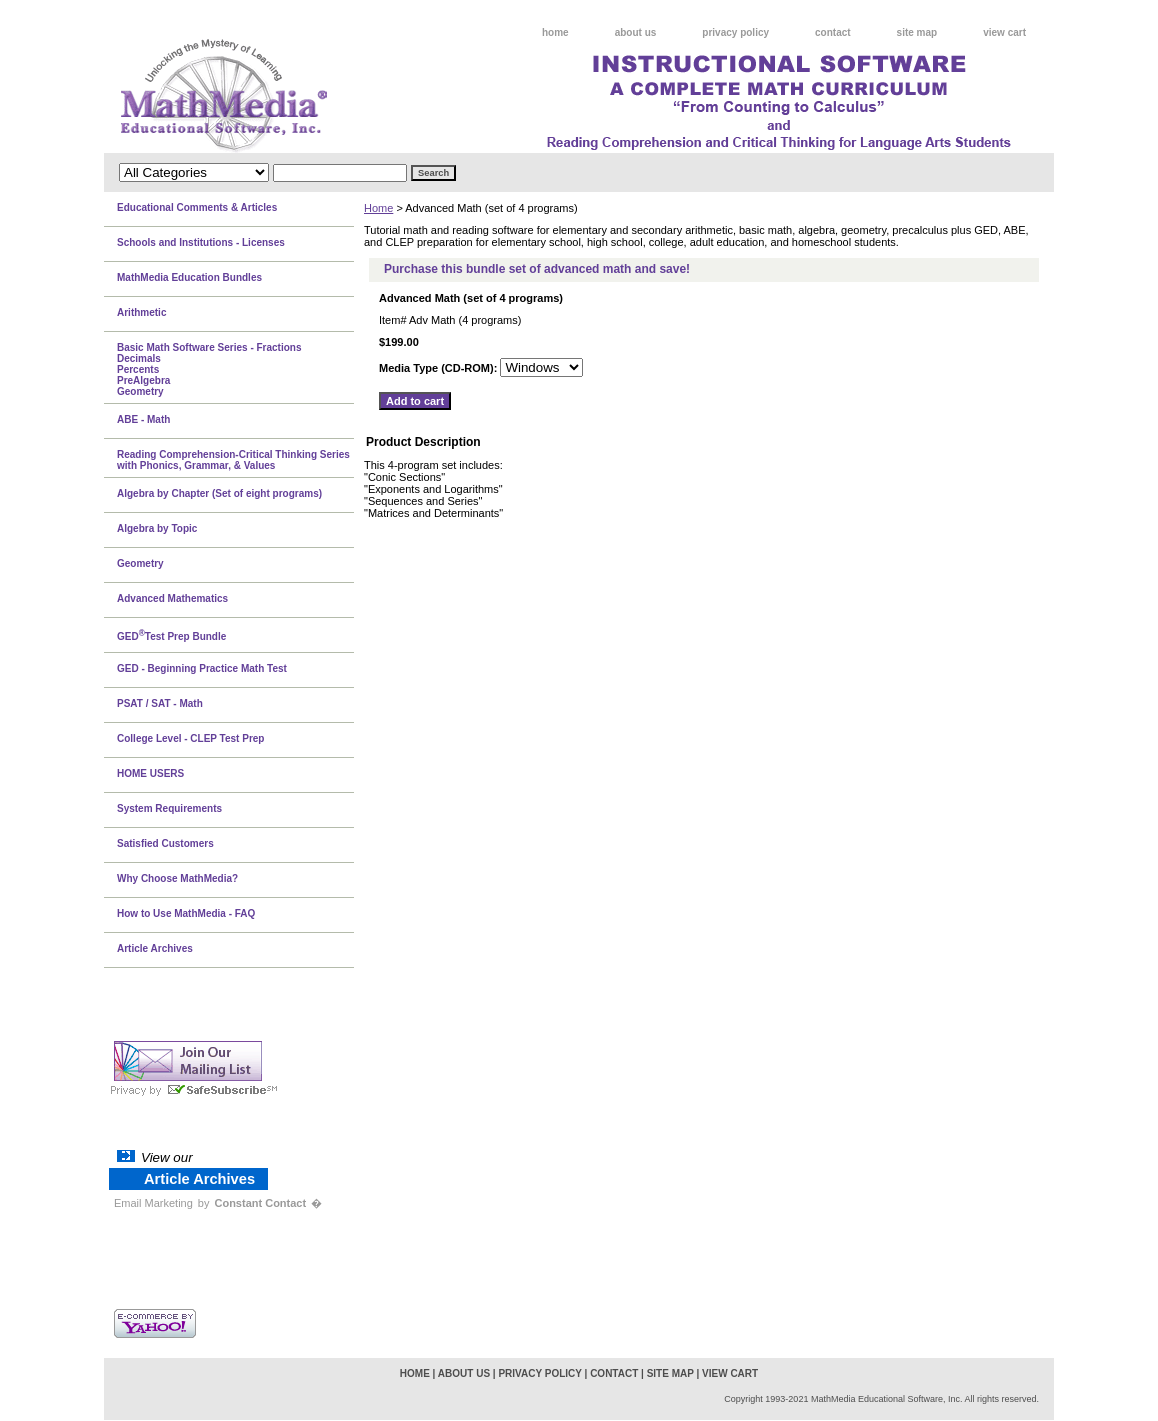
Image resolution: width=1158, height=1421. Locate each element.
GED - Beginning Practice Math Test (202, 668)
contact (833, 32)
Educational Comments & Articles (197, 207)
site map (917, 32)
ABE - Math (143, 419)
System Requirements (169, 808)
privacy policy (735, 32)
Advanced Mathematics (172, 598)
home (555, 32)
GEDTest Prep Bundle (171, 635)
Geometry (140, 563)
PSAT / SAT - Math (160, 703)
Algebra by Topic (157, 528)
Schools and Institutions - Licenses (201, 242)
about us (636, 32)
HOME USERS (150, 773)
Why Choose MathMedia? (177, 878)
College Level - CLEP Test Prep (190, 738)
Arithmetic (141, 312)
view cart (1004, 32)
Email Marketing (153, 1203)
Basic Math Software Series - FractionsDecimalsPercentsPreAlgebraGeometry (209, 369)
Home (378, 208)
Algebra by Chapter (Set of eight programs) (219, 493)
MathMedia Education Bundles (189, 277)
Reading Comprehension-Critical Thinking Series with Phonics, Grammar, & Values (233, 460)
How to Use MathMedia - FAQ (186, 913)
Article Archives (155, 948)
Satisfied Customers (165, 843)
